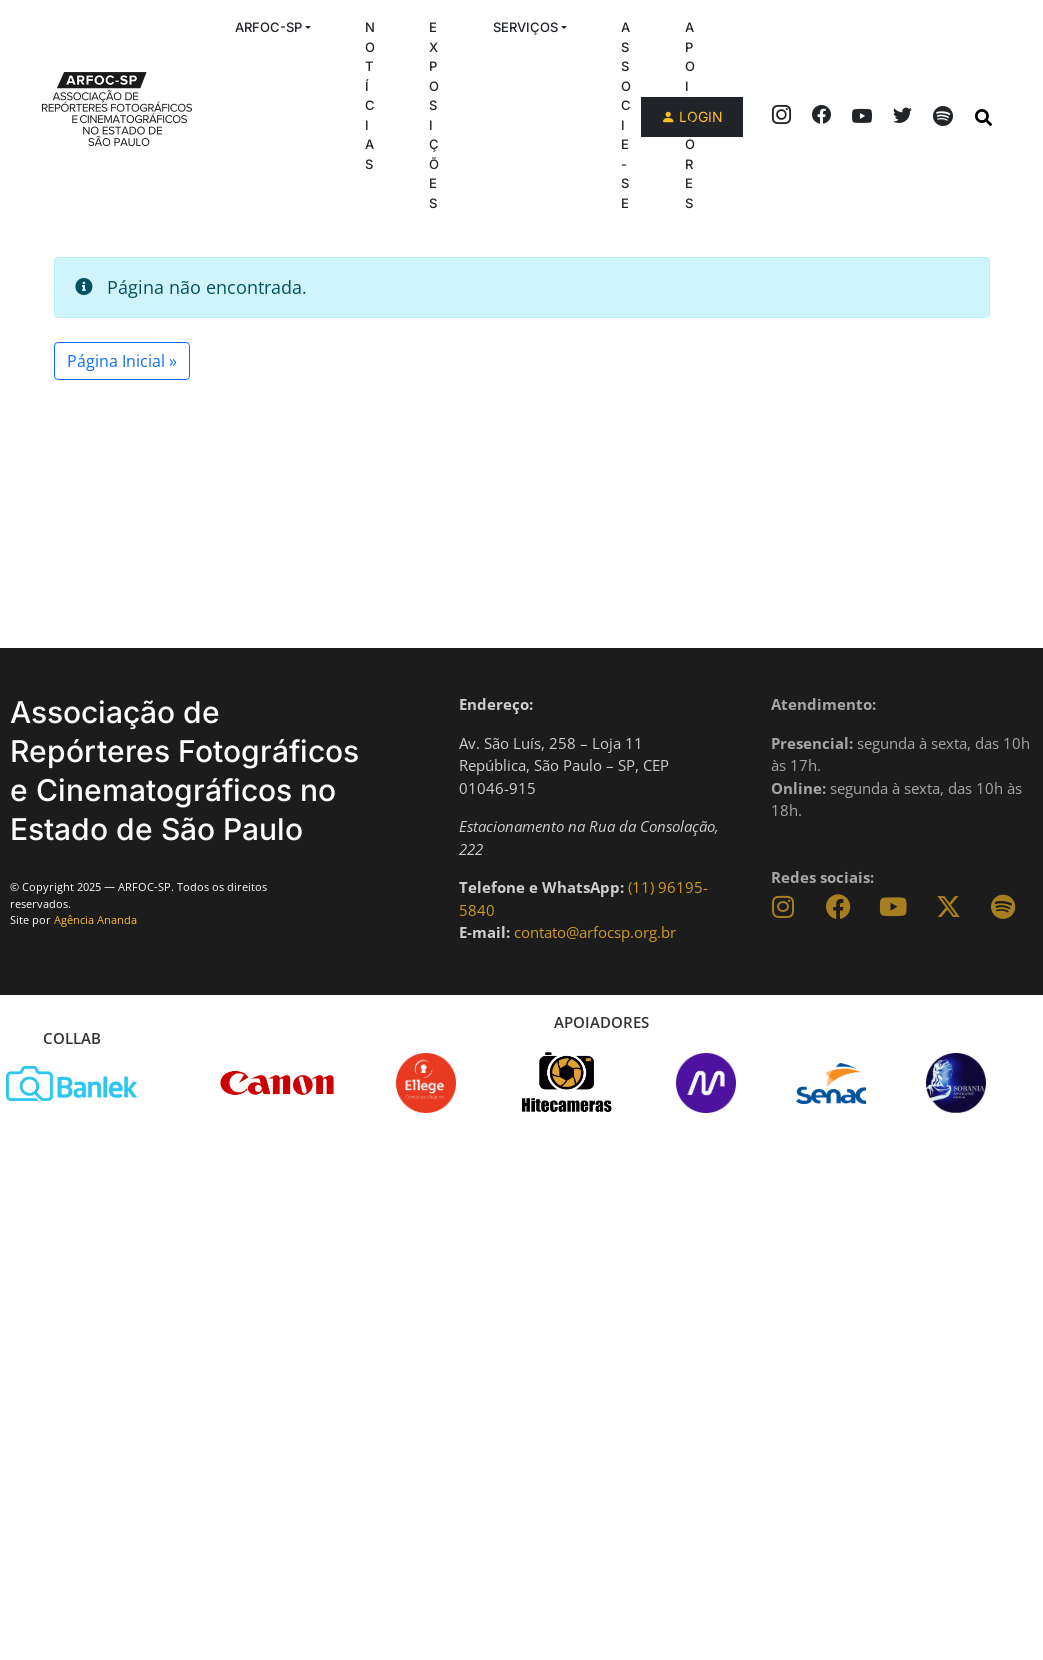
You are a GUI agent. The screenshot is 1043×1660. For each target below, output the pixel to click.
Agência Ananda (95, 919)
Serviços (525, 27)
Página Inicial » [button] (122, 361)
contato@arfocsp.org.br (595, 932)
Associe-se (626, 115)
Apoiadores (690, 115)
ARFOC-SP (268, 27)
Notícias (370, 95)
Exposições (434, 115)
